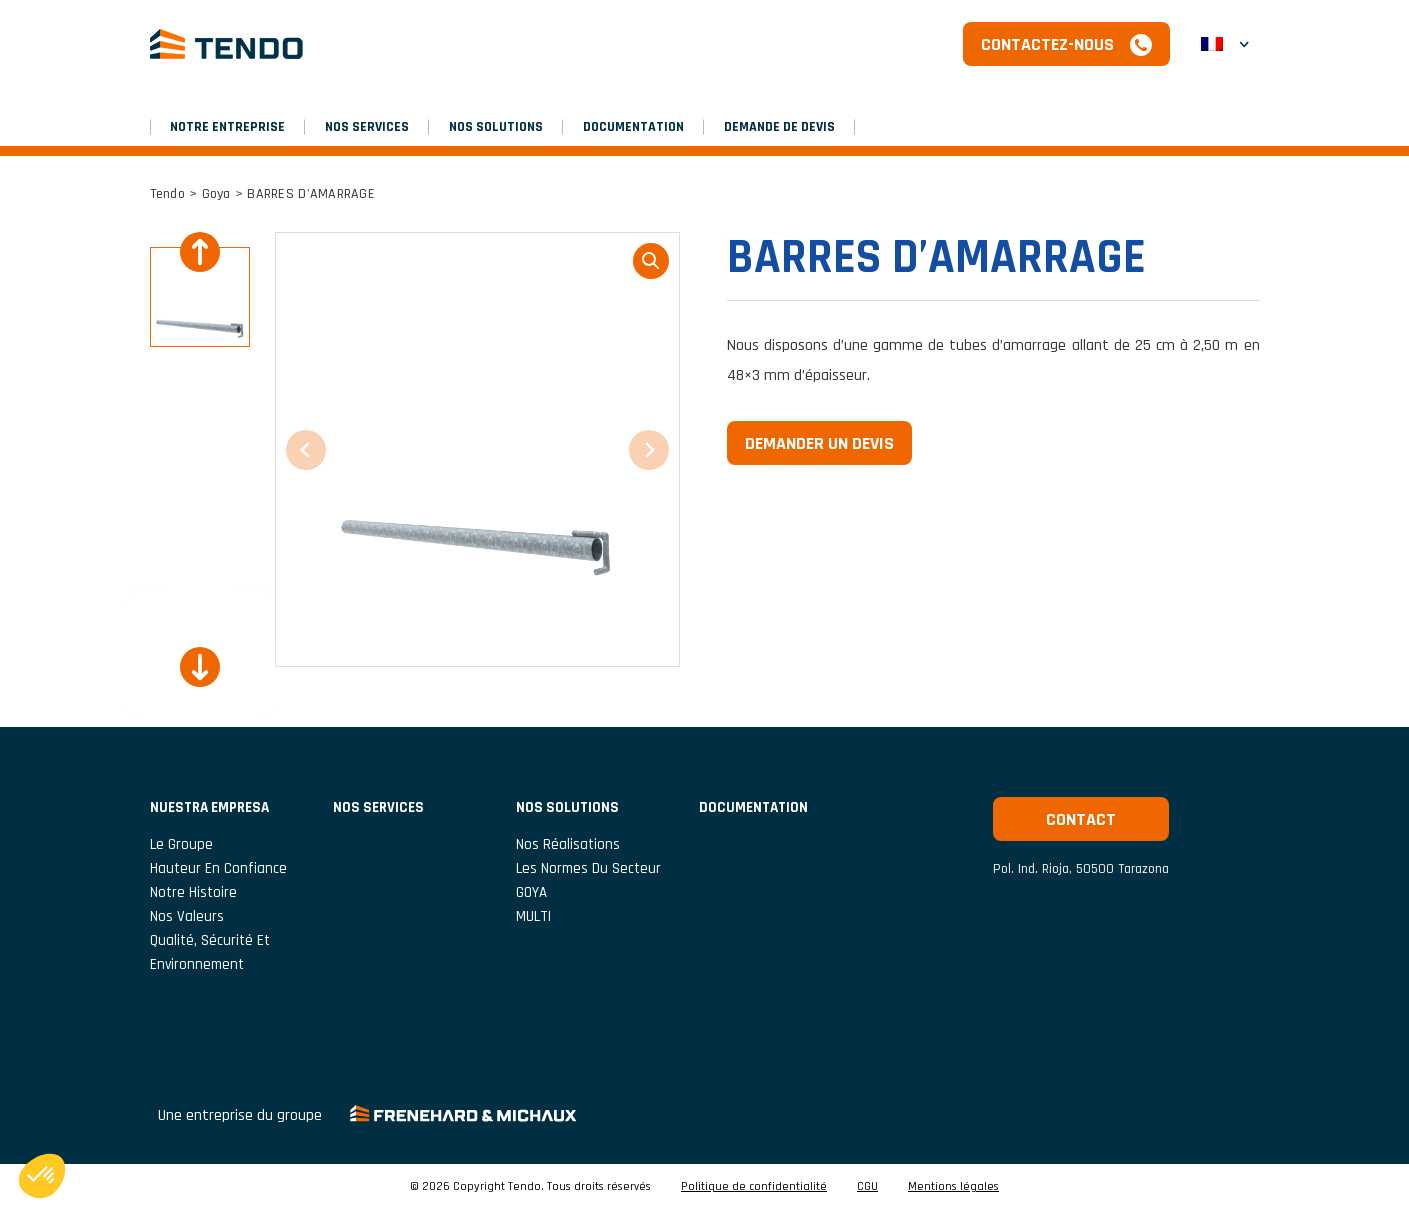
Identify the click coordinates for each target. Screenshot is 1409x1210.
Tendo (167, 194)
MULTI (533, 916)
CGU (867, 1187)
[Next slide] (200, 667)
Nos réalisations (568, 844)
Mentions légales (953, 1187)
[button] (1225, 44)
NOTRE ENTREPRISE (227, 127)
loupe (651, 261)
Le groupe (181, 844)
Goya (216, 194)
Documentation (633, 127)
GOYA (531, 892)
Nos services (367, 127)
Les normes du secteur (588, 868)
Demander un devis (819, 443)
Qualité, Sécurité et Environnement (210, 952)
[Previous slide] (200, 252)
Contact (1081, 819)
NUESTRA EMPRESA (209, 807)
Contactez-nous (1047, 44)
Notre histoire (193, 892)
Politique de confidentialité (754, 1187)
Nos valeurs (187, 916)
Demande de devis (779, 127)
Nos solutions (496, 127)
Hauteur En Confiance (218, 868)
